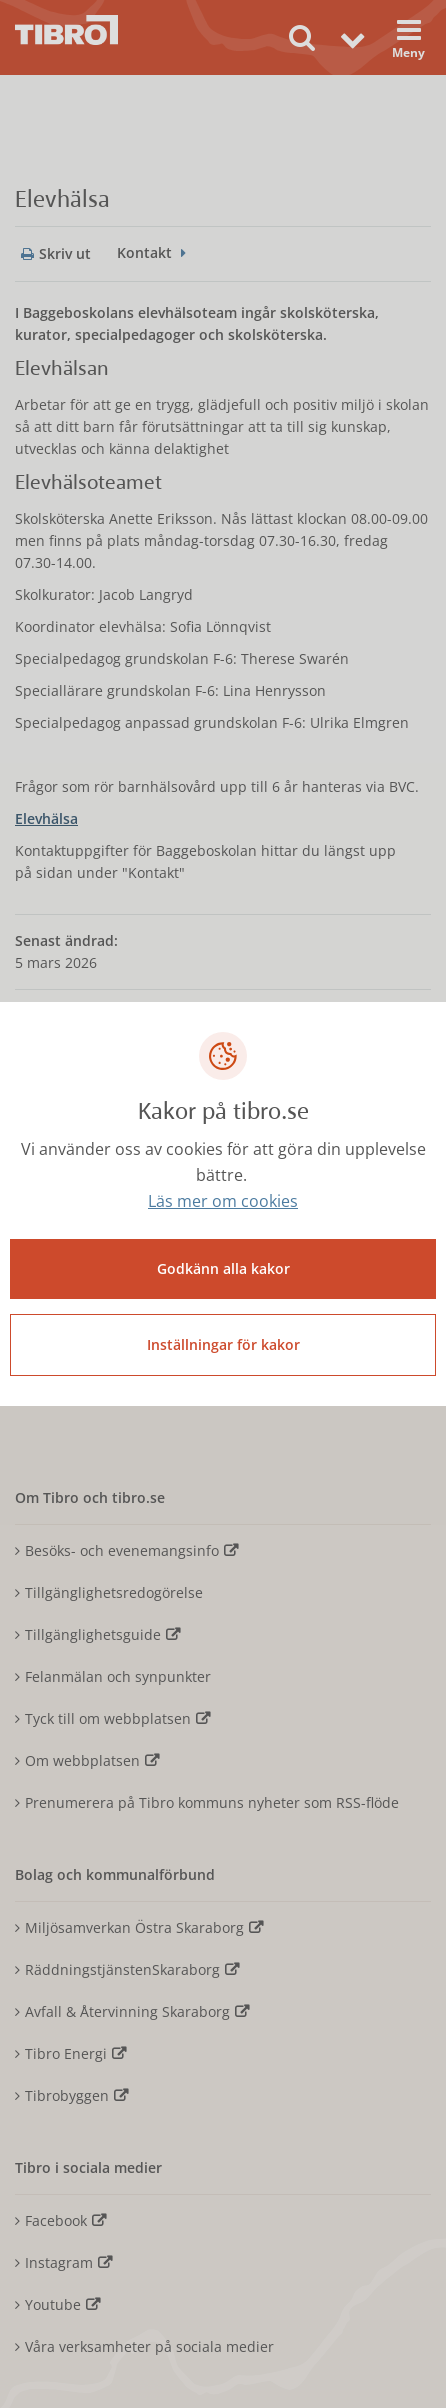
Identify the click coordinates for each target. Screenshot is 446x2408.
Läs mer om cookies (223, 1201)
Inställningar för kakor (223, 1344)
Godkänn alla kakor (223, 1268)
